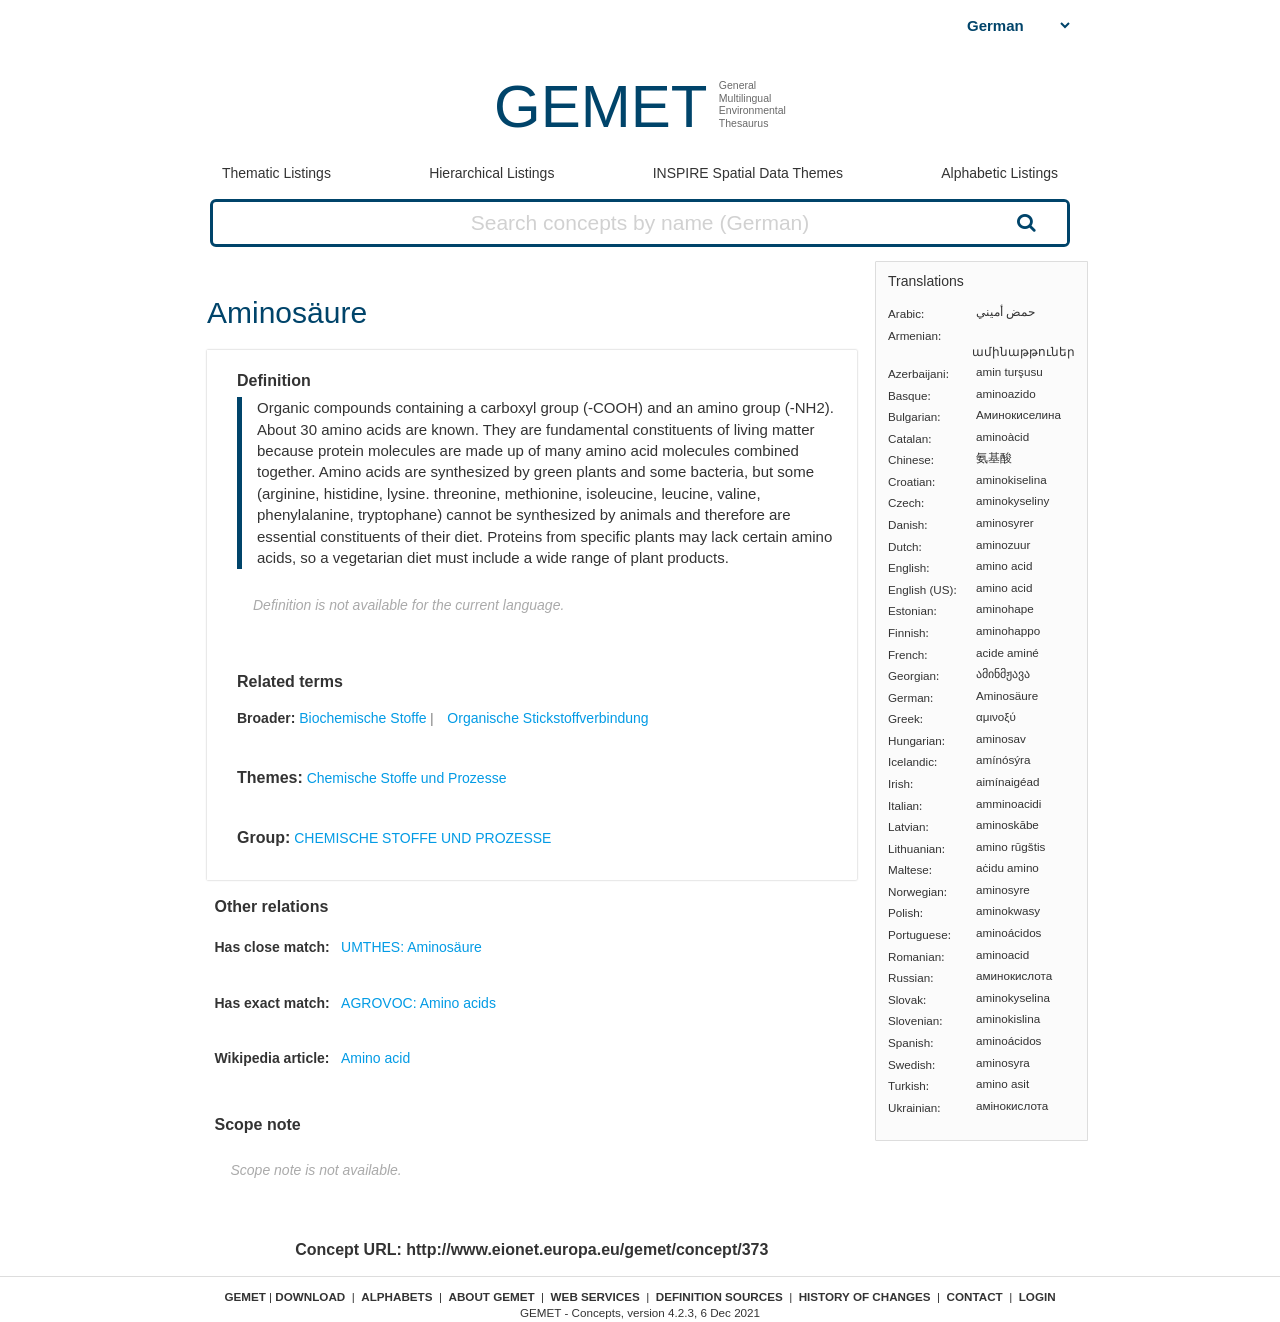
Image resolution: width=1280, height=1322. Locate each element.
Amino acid (375, 1058)
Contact (975, 1296)
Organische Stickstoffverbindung (547, 718)
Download (310, 1296)
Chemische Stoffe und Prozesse (407, 778)
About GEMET (492, 1296)
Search (1024, 222)
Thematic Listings (276, 173)
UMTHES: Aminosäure (411, 947)
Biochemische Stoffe (362, 718)
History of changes (865, 1296)
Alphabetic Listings (999, 173)
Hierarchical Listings (491, 173)
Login (1037, 1296)
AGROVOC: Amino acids (418, 1003)
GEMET (600, 106)
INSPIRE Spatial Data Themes (748, 173)
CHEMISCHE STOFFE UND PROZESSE (422, 838)
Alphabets (396, 1296)
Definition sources (719, 1296)
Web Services (595, 1296)
